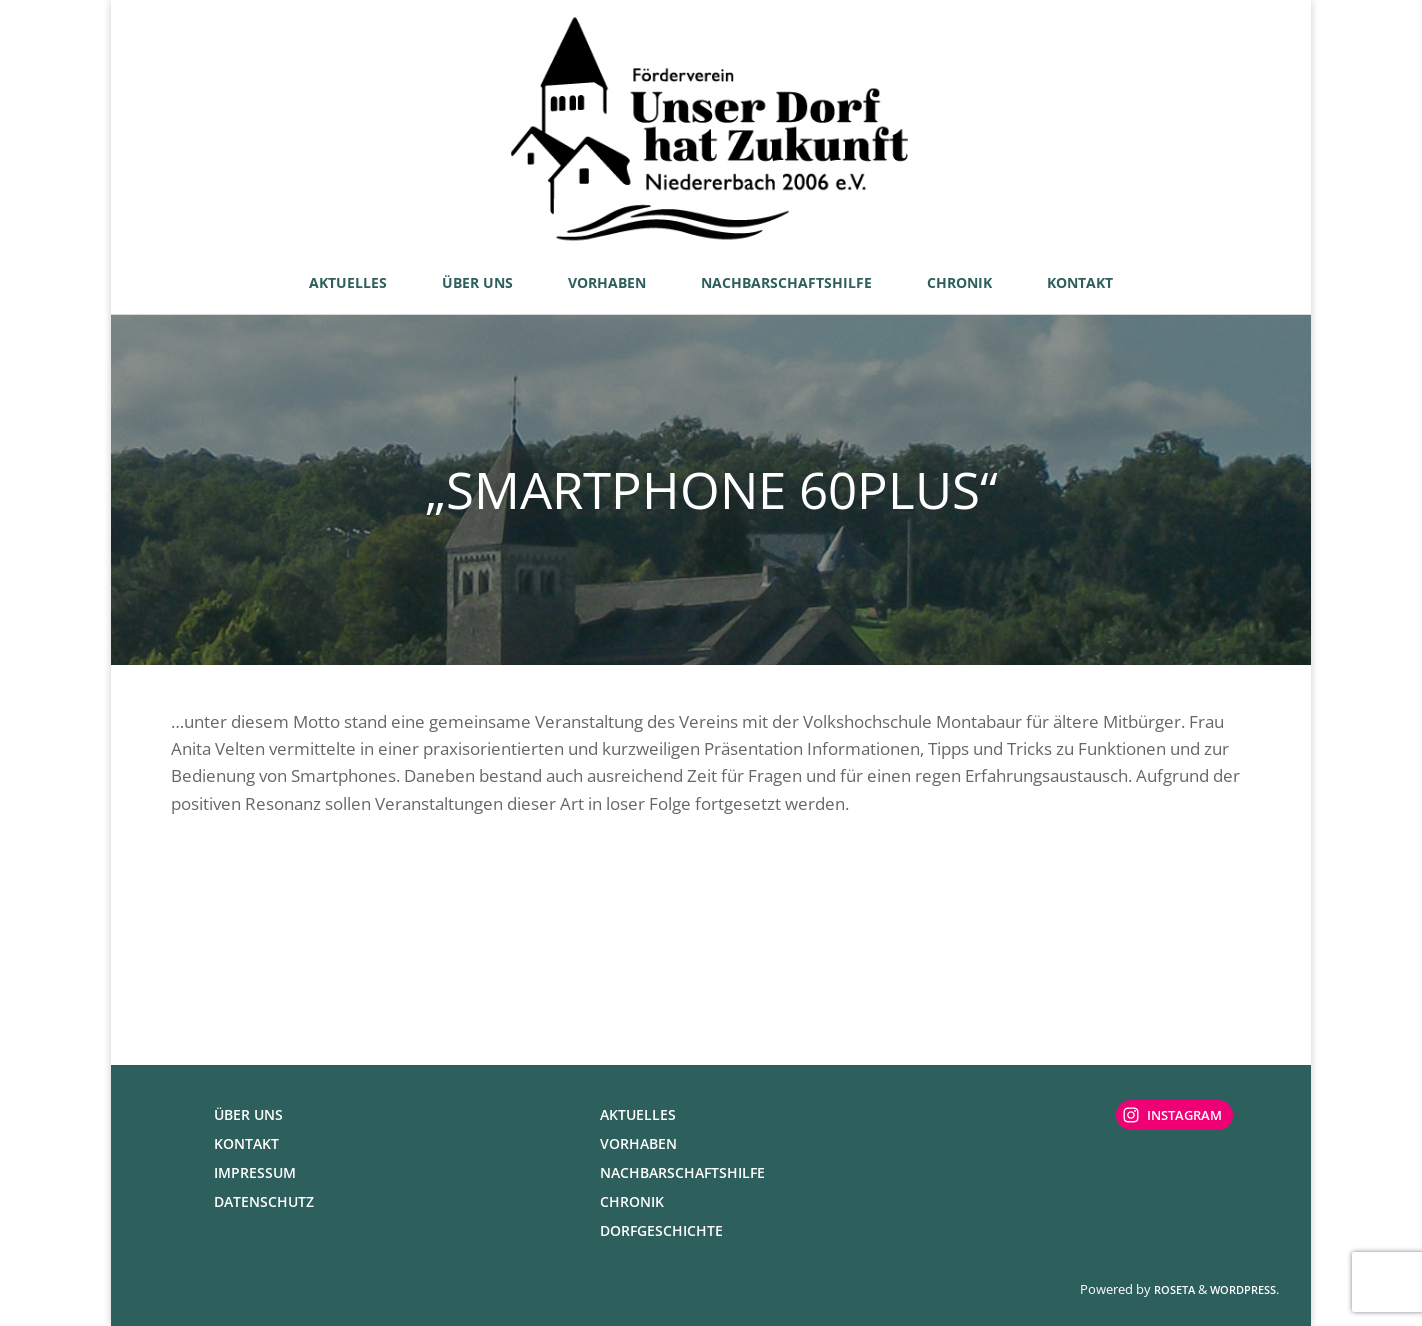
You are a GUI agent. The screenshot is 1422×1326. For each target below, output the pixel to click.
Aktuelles (638, 1114)
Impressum (255, 1172)
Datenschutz (264, 1201)
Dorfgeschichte (661, 1230)
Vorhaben (638, 1143)
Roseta (1173, 1289)
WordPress (1243, 1289)
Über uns (248, 1114)
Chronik (632, 1201)
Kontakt (246, 1143)
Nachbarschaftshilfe (682, 1172)
